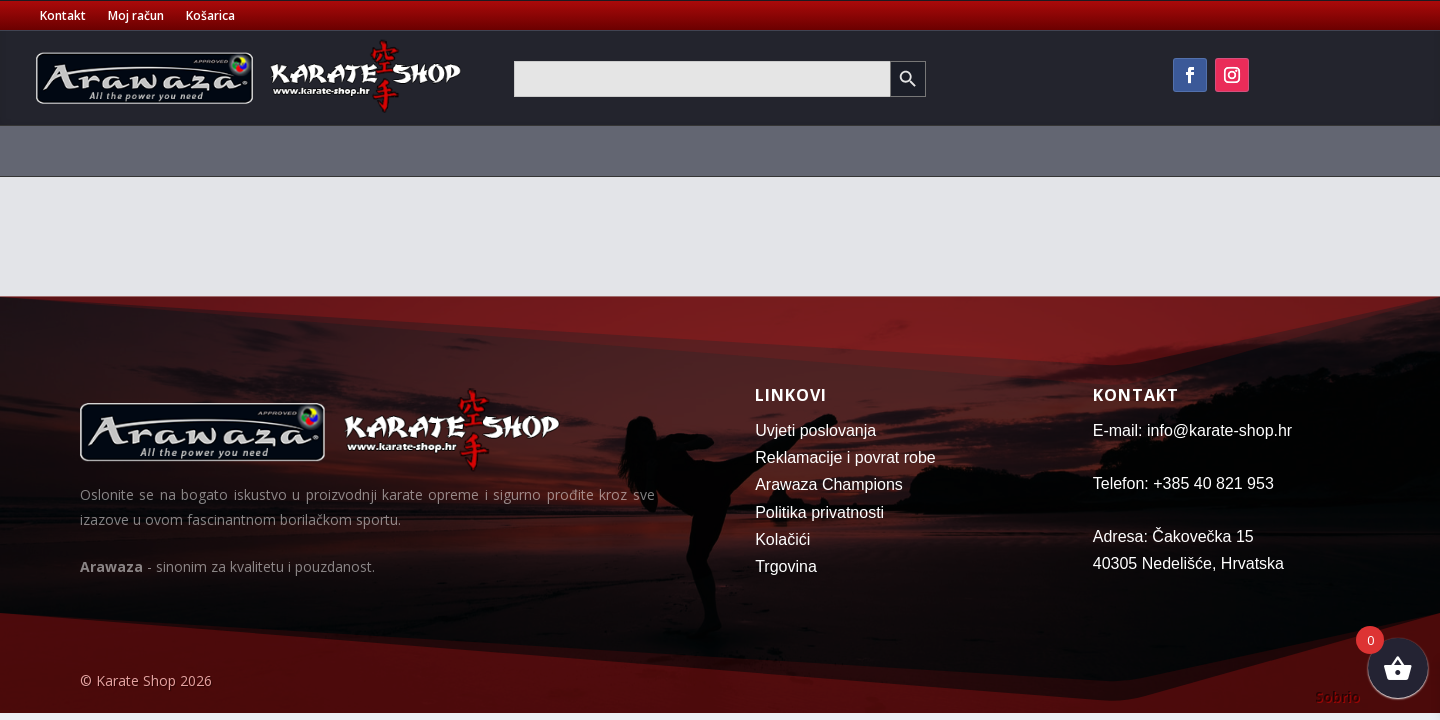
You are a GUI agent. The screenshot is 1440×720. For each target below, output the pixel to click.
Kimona (206, 150)
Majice (535, 150)
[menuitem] (149, 155)
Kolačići (782, 539)
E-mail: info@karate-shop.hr (1192, 430)
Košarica (210, 16)
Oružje (1263, 150)
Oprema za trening (1001, 150)
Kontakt (63, 16)
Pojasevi (297, 150)
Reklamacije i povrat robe (845, 457)
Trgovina (786, 566)
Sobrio (1337, 696)
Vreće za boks (875, 150)
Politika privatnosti (819, 512)
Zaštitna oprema (420, 150)
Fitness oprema (1152, 150)
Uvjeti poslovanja (815, 430)
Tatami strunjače (754, 150)
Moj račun (136, 16)
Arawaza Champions (829, 484)
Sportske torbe (626, 150)
